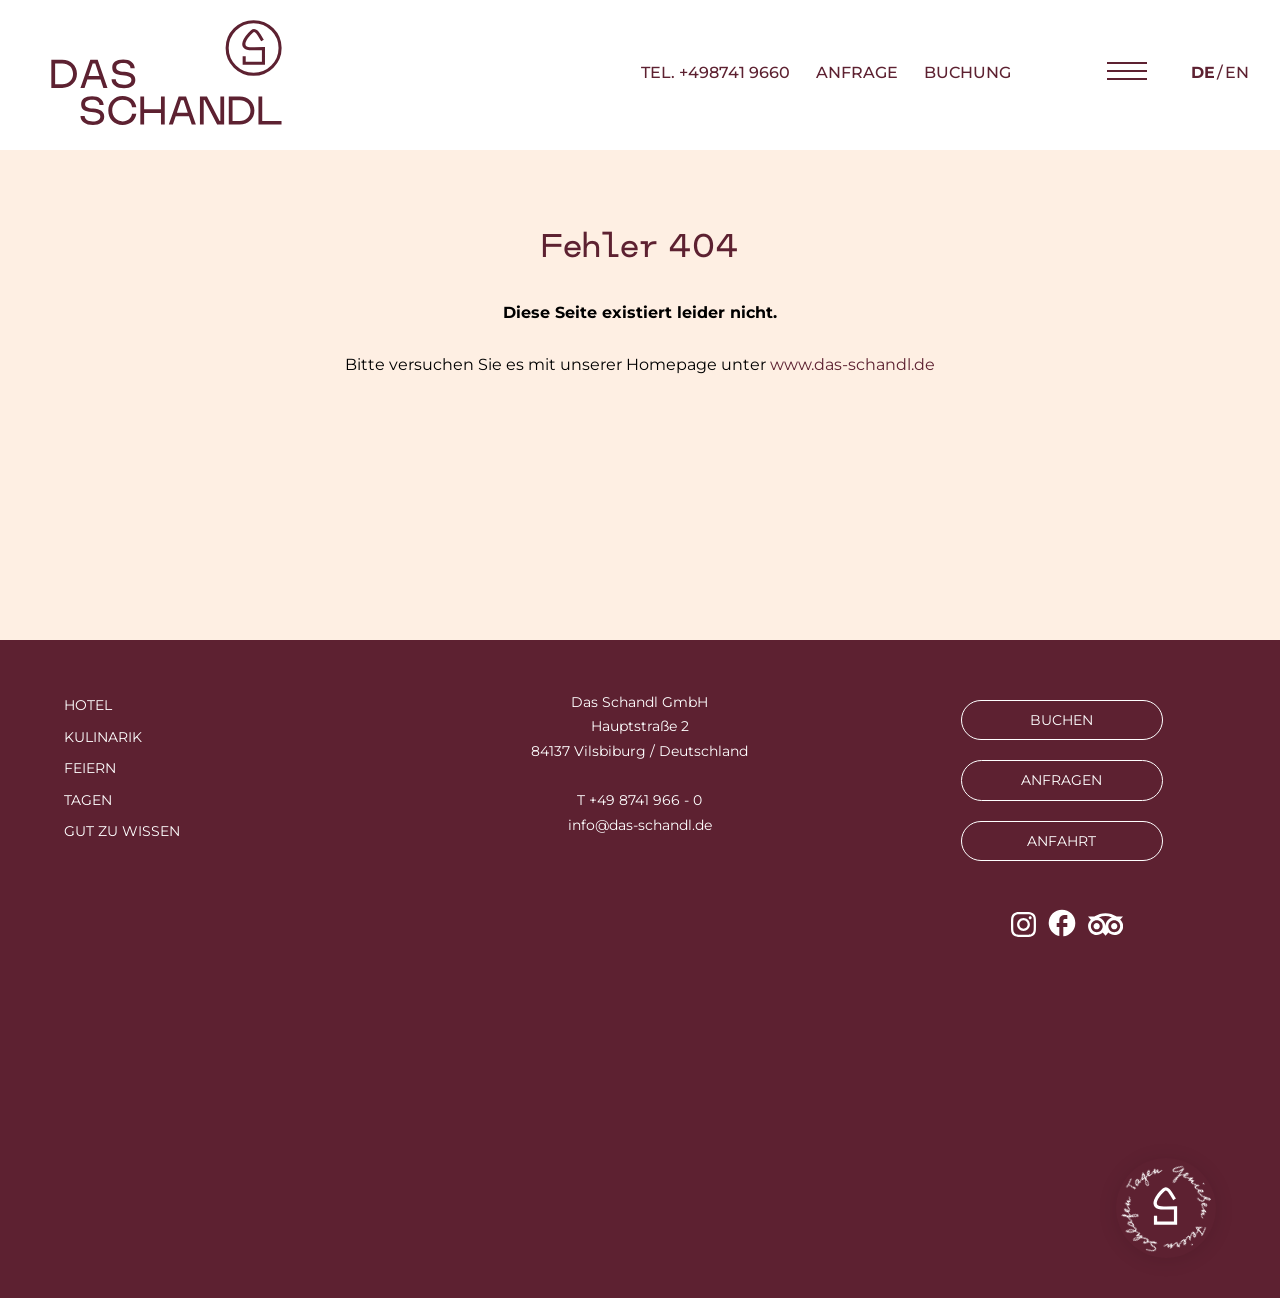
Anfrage (857, 72)
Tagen (88, 800)
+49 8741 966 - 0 (645, 800)
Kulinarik (103, 737)
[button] (1127, 72)
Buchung (967, 72)
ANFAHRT (1061, 841)
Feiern (90, 768)
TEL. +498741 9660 (715, 72)
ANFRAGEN (1061, 780)
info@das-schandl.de (640, 825)
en (1237, 72)
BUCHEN (1061, 720)
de (1203, 72)
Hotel (88, 705)
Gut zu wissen (122, 831)
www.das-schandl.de (852, 364)
